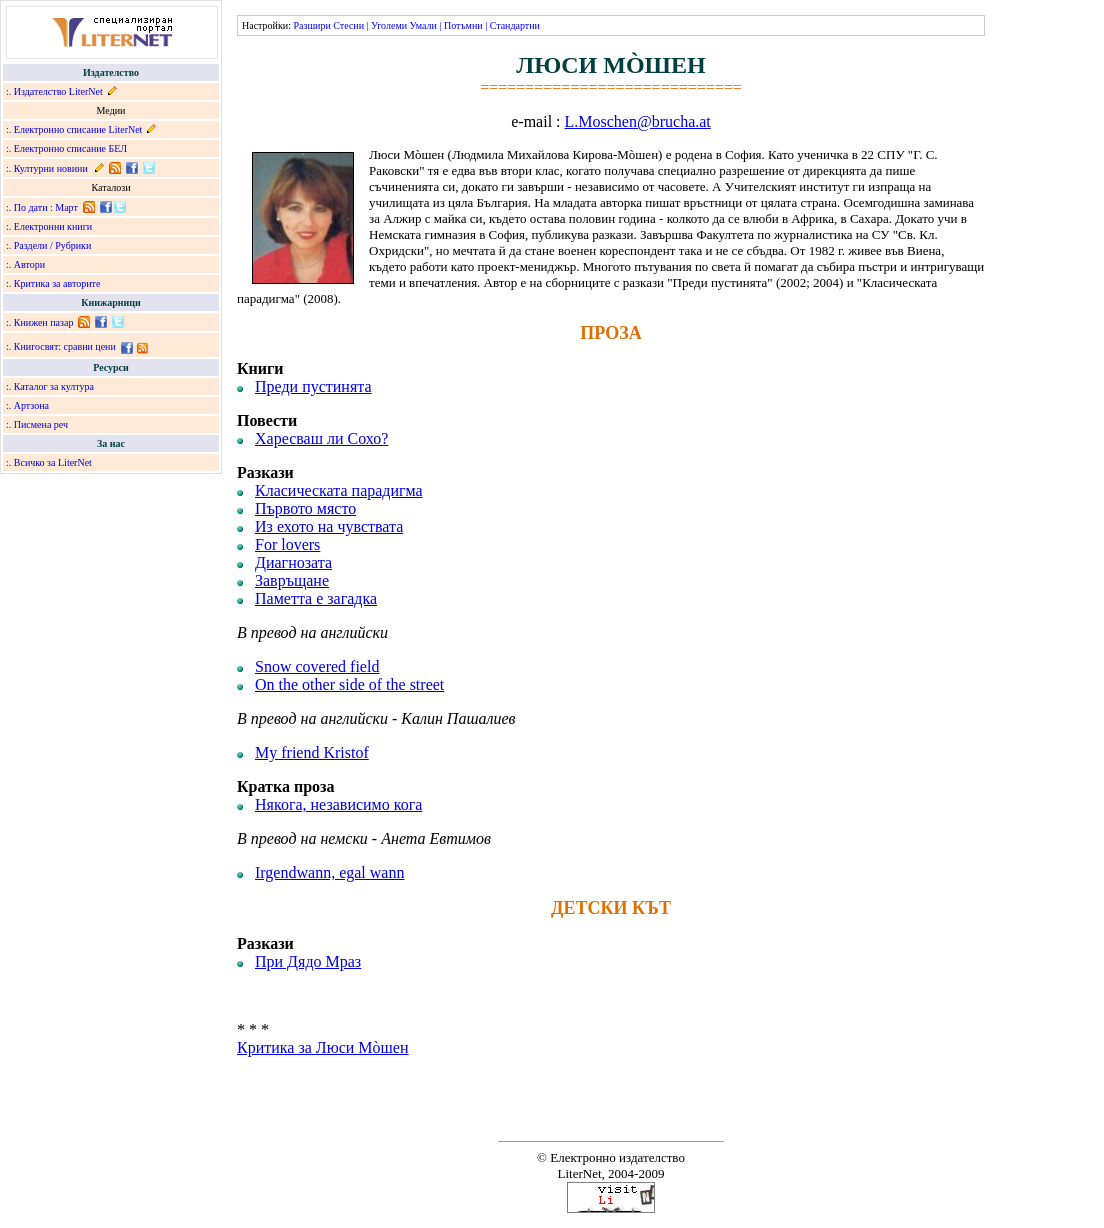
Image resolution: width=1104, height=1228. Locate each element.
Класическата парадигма (339, 490)
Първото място (305, 508)
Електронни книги (53, 226)
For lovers (287, 544)
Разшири (311, 25)
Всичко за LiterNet (53, 462)
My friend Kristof (312, 752)
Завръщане (292, 580)
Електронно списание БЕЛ (70, 148)
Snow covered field (317, 666)
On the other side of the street (349, 684)
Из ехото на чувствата (329, 526)
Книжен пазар (44, 322)
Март (66, 207)
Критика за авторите (57, 283)
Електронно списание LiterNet (78, 129)
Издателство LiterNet (58, 91)
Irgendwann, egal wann (329, 872)
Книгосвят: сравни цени (65, 346)
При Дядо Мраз (308, 961)
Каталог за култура (54, 386)
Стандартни (515, 25)
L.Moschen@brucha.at (638, 121)
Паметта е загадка (316, 598)
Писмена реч (41, 424)
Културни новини (51, 168)
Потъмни (463, 25)
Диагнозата (293, 562)
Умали (423, 25)
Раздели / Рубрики (53, 245)
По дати (31, 207)
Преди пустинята (313, 386)
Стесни (348, 25)
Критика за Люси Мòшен (323, 1047)
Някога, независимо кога (338, 804)
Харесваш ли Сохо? (321, 438)
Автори (29, 264)
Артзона (31, 405)
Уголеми (389, 25)
